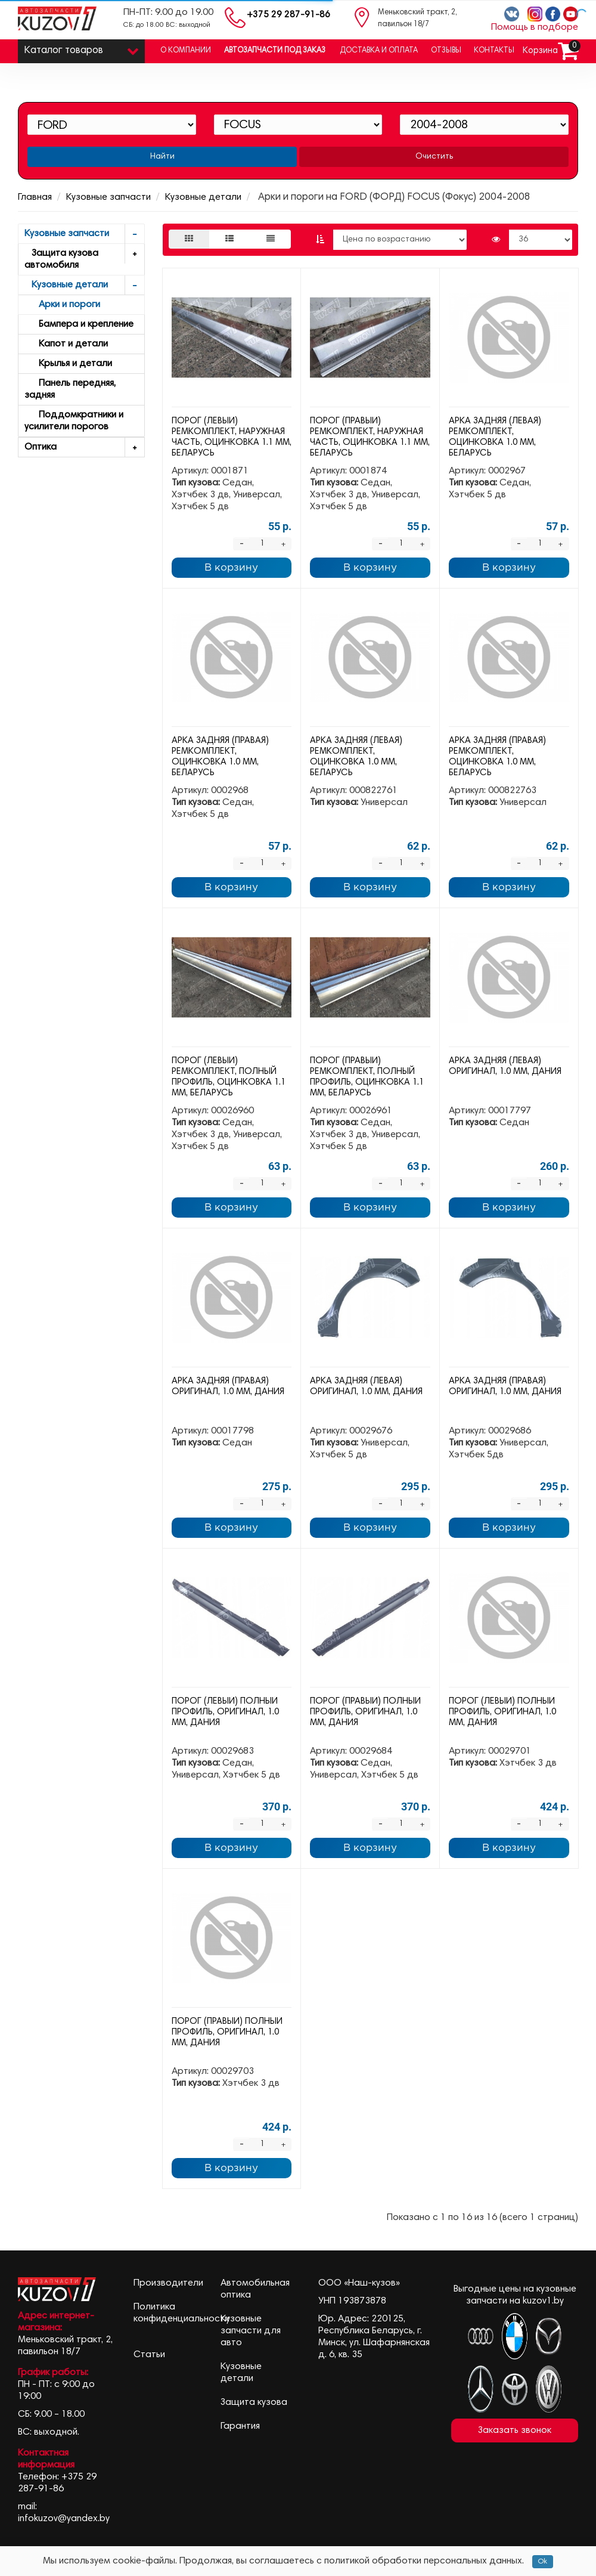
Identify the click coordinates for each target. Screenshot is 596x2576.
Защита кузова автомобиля (84, 257)
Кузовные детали (203, 197)
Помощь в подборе (534, 27)
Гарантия (240, 2426)
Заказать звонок (514, 2430)
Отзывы (446, 51)
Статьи (149, 2355)
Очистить (434, 157)
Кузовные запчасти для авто (251, 2331)
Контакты (494, 51)
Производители (168, 2283)
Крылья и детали (68, 364)
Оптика (84, 447)
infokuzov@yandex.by (64, 2519)
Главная (35, 197)
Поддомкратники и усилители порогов (73, 421)
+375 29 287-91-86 (288, 15)
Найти (162, 157)
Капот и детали (66, 344)
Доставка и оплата (379, 51)
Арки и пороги (62, 304)
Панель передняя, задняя (70, 389)
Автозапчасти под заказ (274, 51)
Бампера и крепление (79, 324)
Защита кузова (254, 2402)
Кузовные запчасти (108, 197)
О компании (185, 51)
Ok (542, 2561)
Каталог (81, 48)
